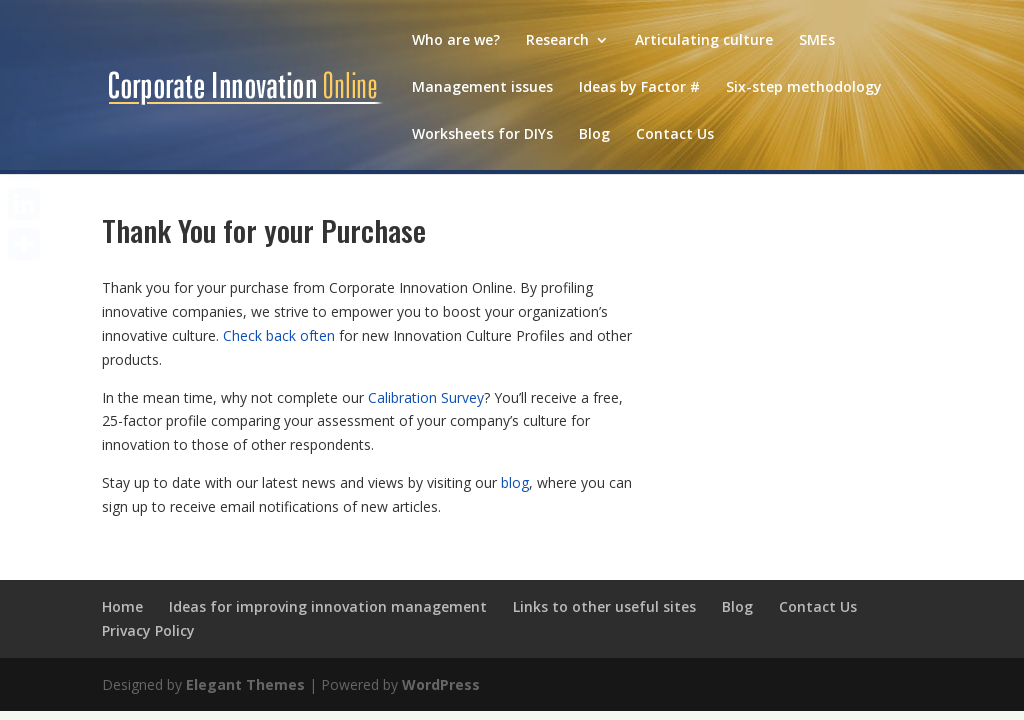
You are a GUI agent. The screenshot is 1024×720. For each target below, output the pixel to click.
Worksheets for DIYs (482, 135)
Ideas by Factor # (639, 88)
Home (122, 606)
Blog (594, 135)
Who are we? (456, 41)
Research (557, 41)
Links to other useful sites (604, 606)
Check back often (279, 335)
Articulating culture (704, 41)
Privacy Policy (148, 630)
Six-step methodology (804, 88)
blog (515, 482)
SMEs (817, 41)
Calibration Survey (426, 397)
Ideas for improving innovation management (328, 606)
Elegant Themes (245, 684)
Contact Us (675, 135)
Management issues (482, 88)
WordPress (441, 684)
